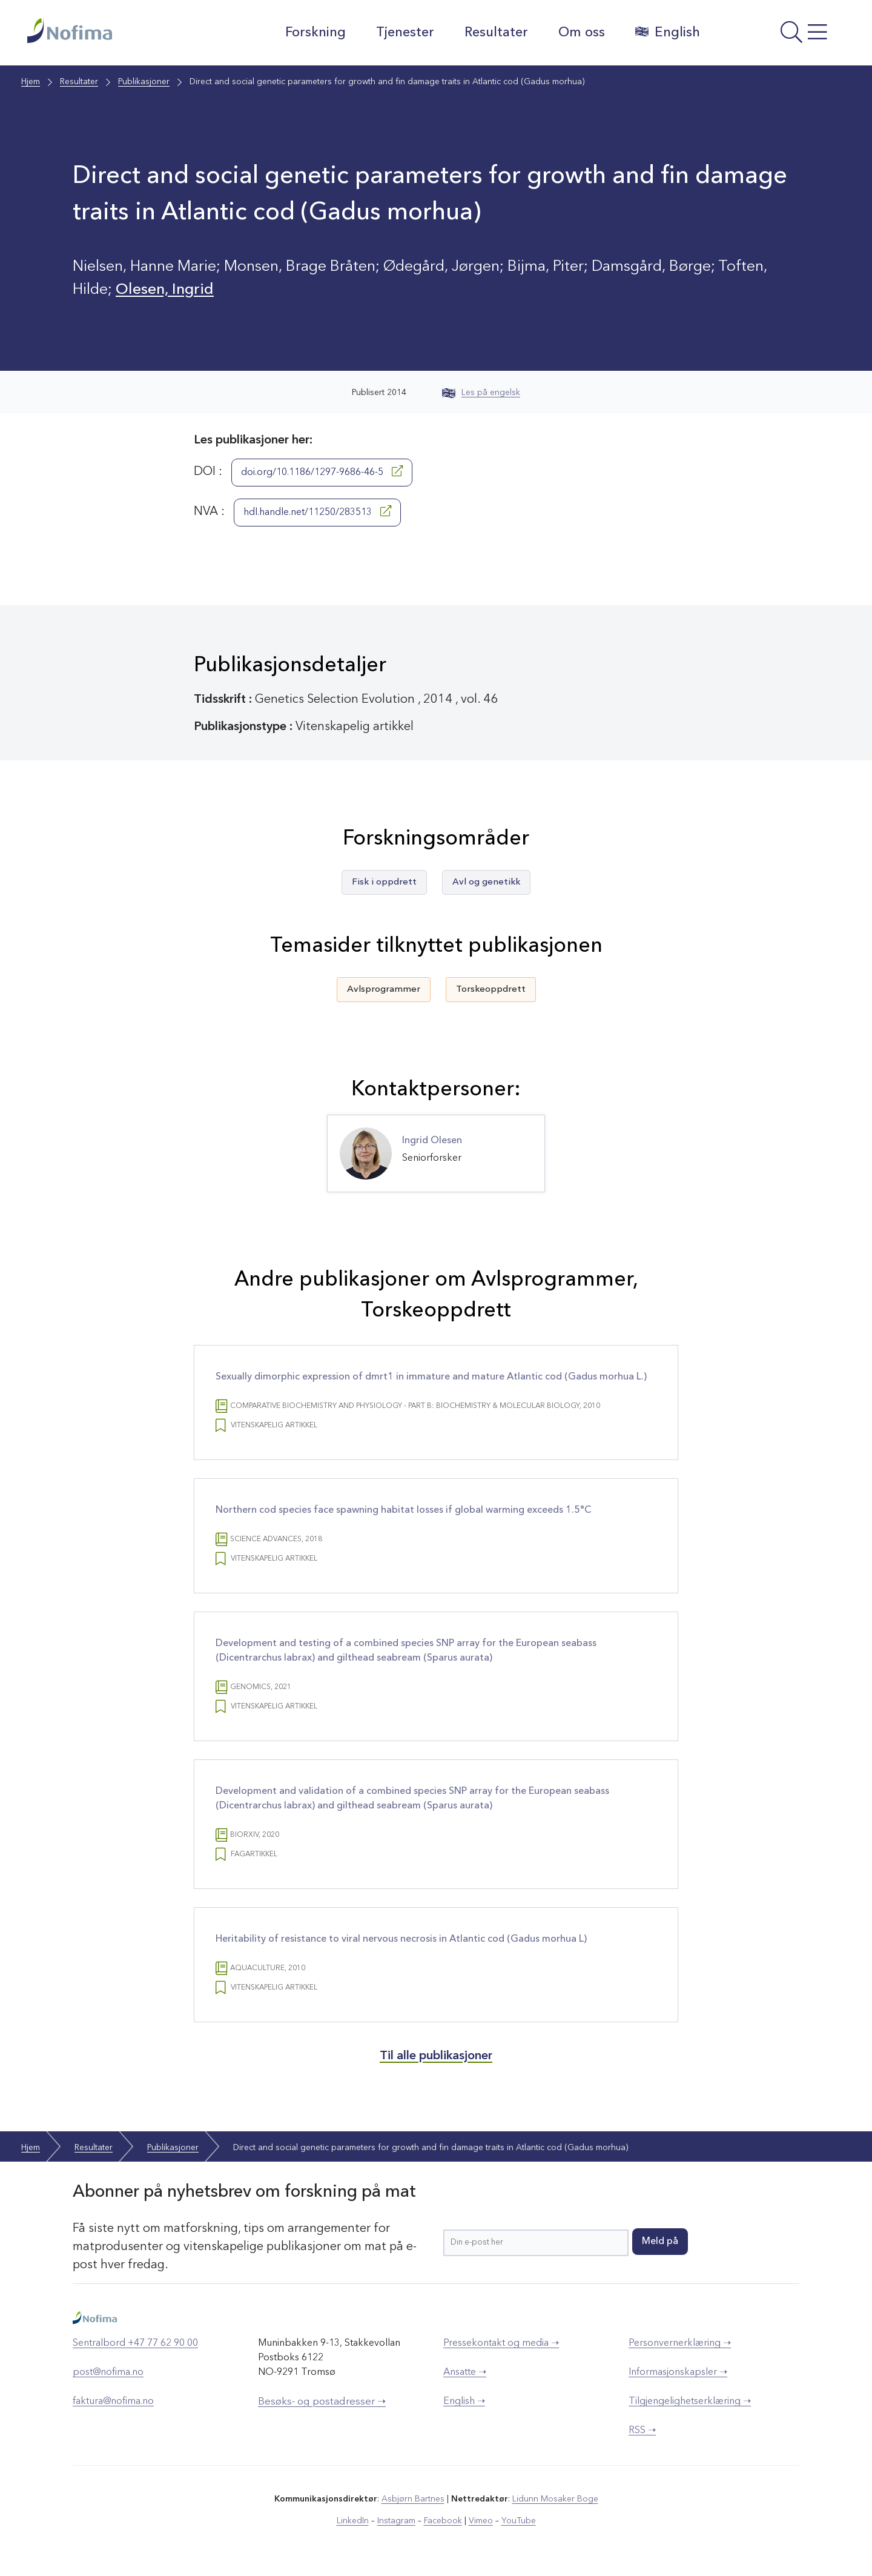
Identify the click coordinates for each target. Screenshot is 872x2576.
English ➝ (464, 2401)
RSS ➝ (642, 2430)
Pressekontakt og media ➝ (501, 2343)
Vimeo (481, 2521)
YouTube (518, 2521)
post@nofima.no (108, 2372)
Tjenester (405, 32)
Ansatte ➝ (464, 2372)
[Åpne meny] (778, 35)
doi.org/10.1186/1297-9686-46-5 (322, 471)
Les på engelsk (481, 392)
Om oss (581, 32)
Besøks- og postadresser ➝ (322, 2402)
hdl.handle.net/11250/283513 (317, 511)
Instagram (396, 2521)
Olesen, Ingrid (165, 289)
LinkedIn (353, 2521)
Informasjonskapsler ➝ (678, 2372)
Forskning (315, 32)
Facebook (443, 2521)
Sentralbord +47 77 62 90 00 (135, 2343)
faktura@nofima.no (113, 2401)
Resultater (496, 32)
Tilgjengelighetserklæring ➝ (690, 2401)
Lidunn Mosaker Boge (555, 2499)
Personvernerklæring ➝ (680, 2343)
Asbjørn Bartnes (413, 2499)
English (667, 32)
